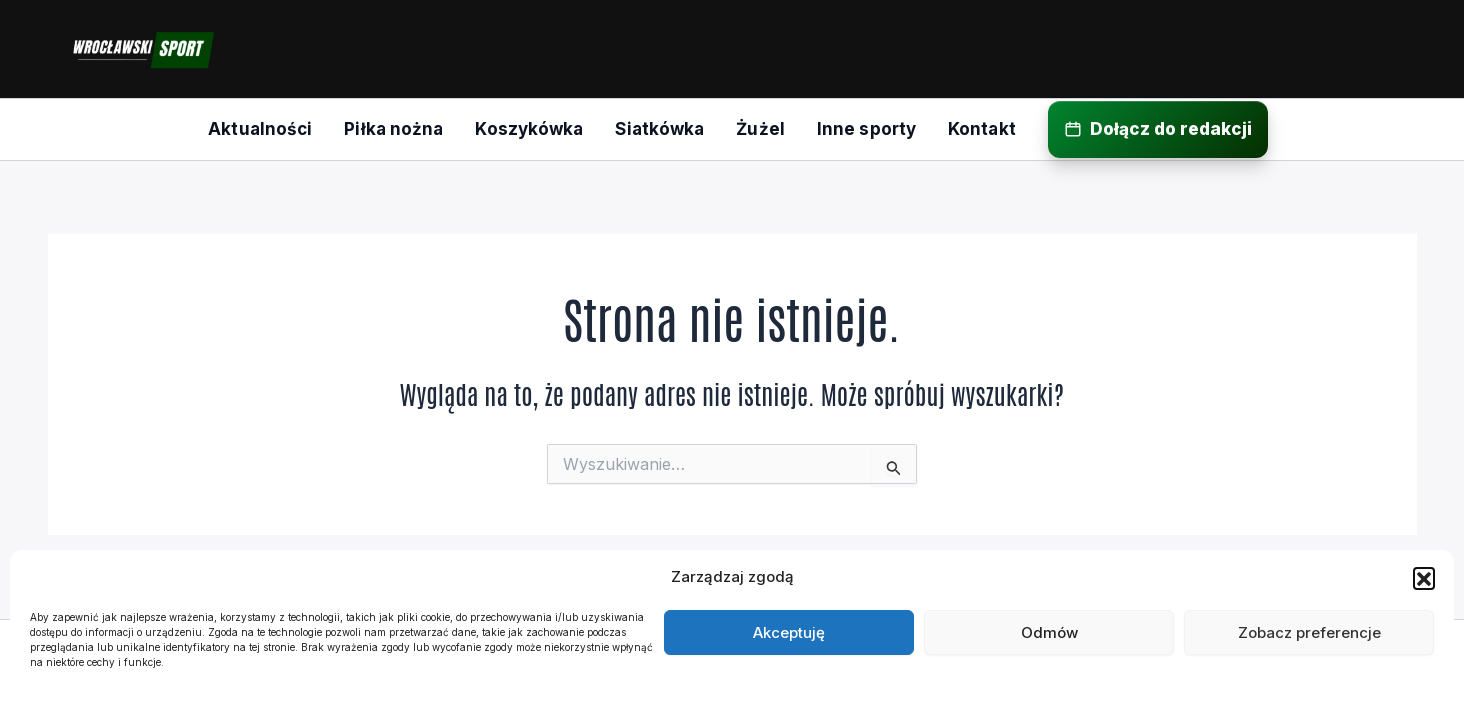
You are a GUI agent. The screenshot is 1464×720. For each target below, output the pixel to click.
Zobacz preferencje (1309, 632)
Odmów (1049, 632)
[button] (1424, 578)
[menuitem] (260, 129)
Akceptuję (789, 632)
